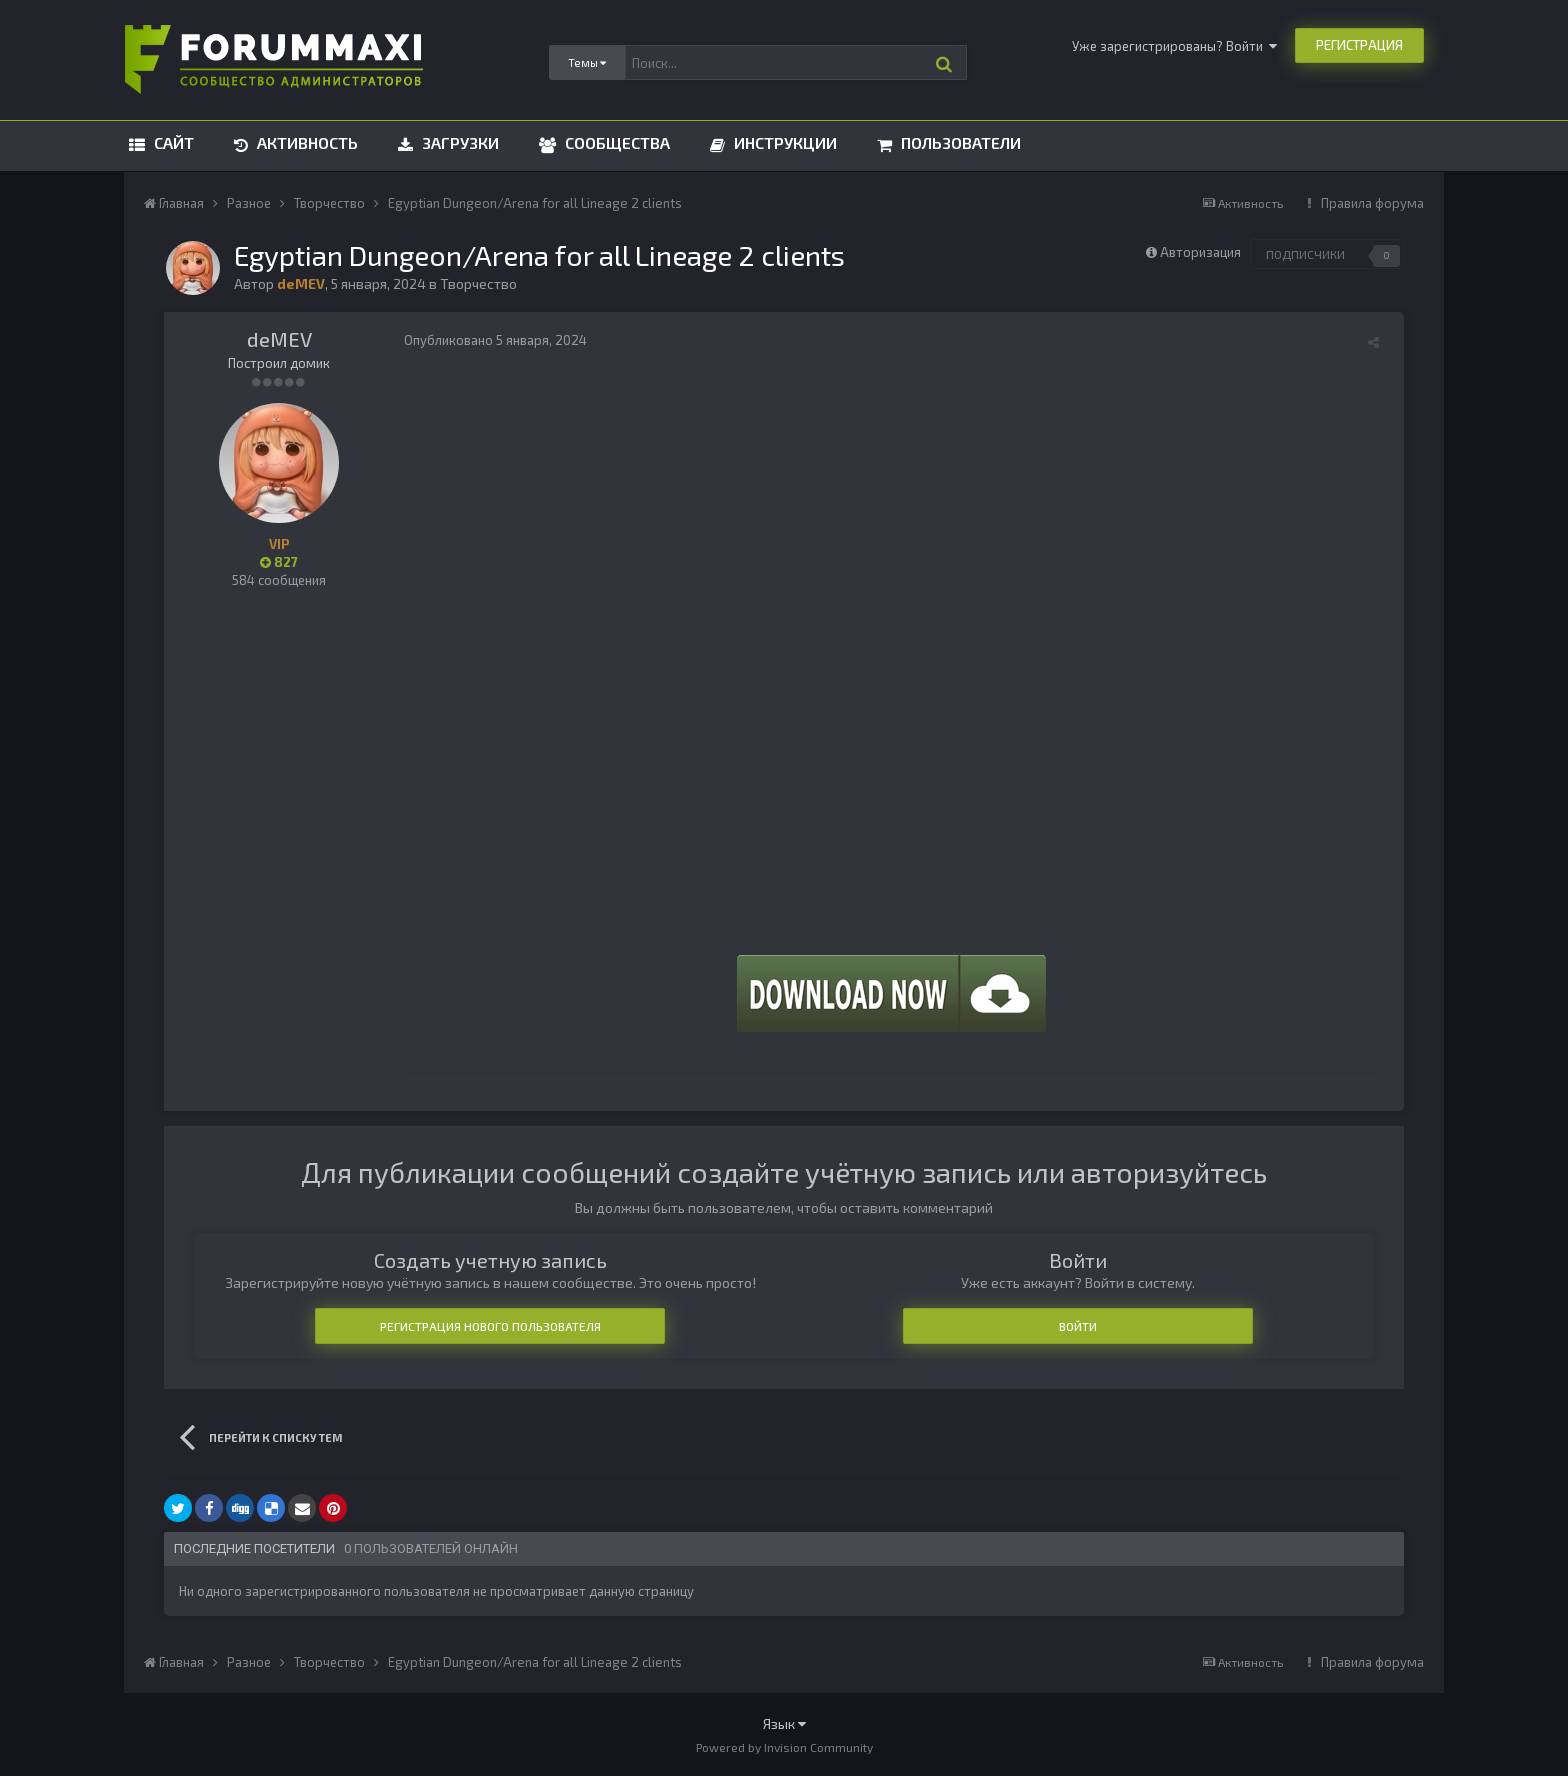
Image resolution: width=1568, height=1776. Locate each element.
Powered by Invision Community (784, 1747)
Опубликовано (495, 340)
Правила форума (1372, 203)
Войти (1078, 1326)
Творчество (478, 283)
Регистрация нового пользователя (490, 1326)
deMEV (279, 339)
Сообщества (615, 142)
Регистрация (1359, 45)
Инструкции (783, 142)
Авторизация (1200, 252)
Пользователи (959, 142)
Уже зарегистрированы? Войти (1174, 46)
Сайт (172, 142)
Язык (784, 1723)
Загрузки (458, 142)
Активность (305, 142)
